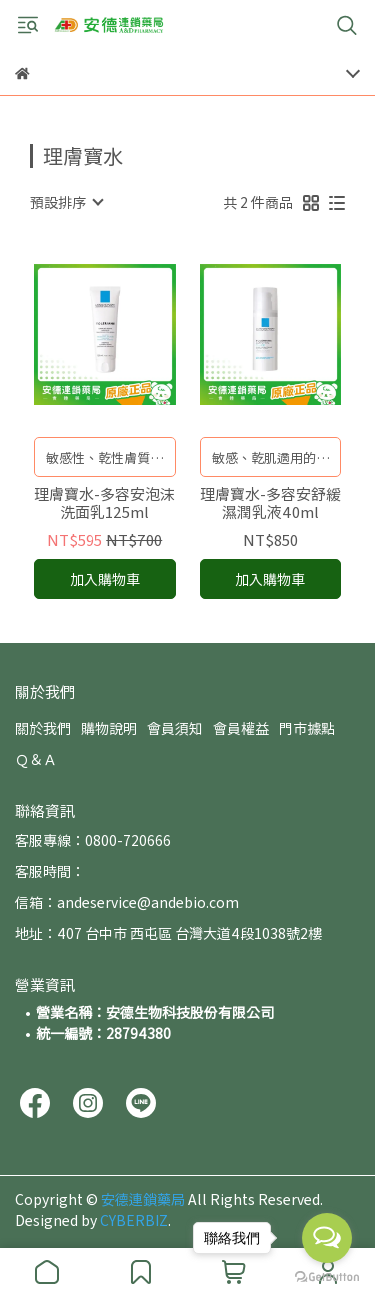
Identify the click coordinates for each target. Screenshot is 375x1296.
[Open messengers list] (327, 1238)
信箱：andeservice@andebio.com (127, 902)
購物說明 (109, 728)
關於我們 (43, 728)
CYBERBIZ (134, 1220)
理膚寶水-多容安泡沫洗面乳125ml (104, 503)
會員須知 (175, 728)
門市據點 (307, 728)
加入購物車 (105, 579)
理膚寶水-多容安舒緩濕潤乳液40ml (270, 503)
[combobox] (66, 202)
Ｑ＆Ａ (36, 759)
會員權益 (241, 728)
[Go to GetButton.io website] (327, 1276)
